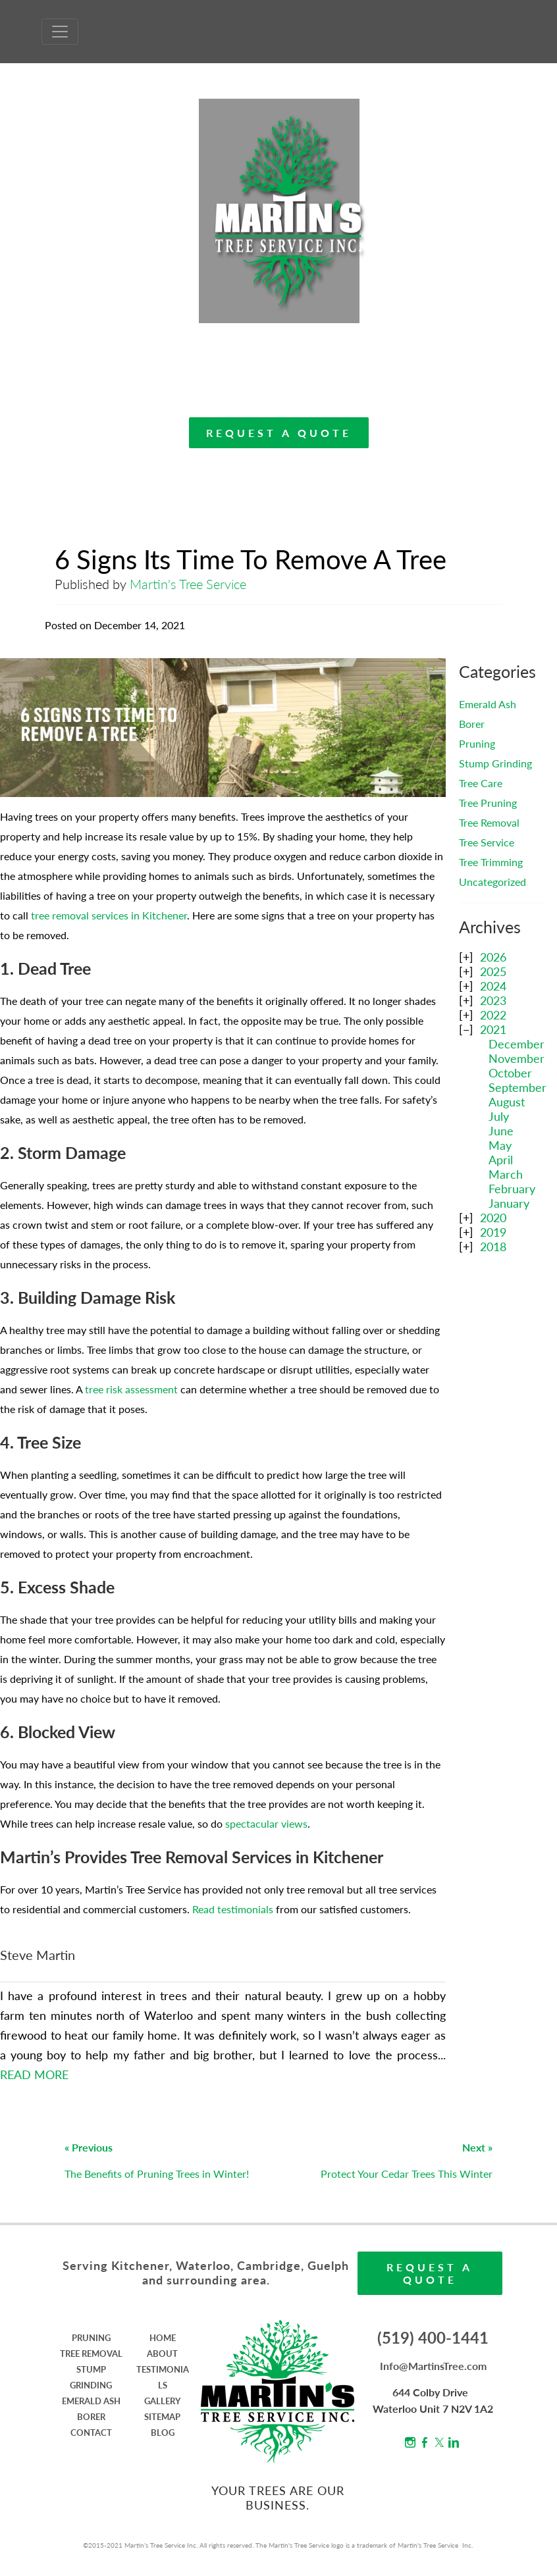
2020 (493, 1217)
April (501, 1159)
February (512, 1188)
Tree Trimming (491, 862)
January (509, 1203)
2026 (493, 957)
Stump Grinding (495, 763)
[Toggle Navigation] (59, 31)
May (500, 1145)
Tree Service (486, 842)
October (510, 1073)
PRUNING (91, 2337)
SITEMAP (162, 2416)
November (516, 1058)
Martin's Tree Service (188, 584)
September (517, 1087)
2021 (493, 1029)
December (516, 1044)
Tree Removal (489, 822)
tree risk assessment (131, 1389)
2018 (493, 1246)
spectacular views (266, 1823)
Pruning (477, 743)
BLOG (162, 2432)
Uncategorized (492, 881)
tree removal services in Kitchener (109, 915)
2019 (493, 1232)
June (501, 1130)
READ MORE (34, 2074)
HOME (162, 2337)
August (507, 1102)
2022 (493, 1015)
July (499, 1116)
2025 (493, 971)
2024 (493, 986)
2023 (493, 1000)
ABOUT (162, 2353)
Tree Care (480, 783)
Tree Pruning (488, 802)
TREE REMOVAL (91, 2353)
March (506, 1174)
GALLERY (162, 2401)
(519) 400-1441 (433, 2337)
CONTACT (91, 2432)
